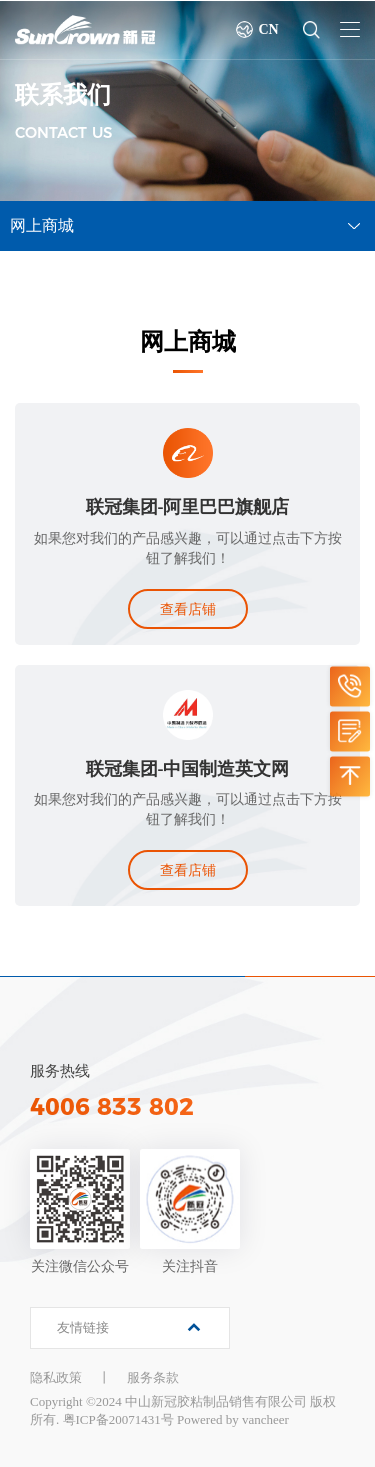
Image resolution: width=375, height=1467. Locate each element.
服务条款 (153, 1377)
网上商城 (42, 225)
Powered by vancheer (233, 1419)
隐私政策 (56, 1377)
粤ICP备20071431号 (118, 1419)
